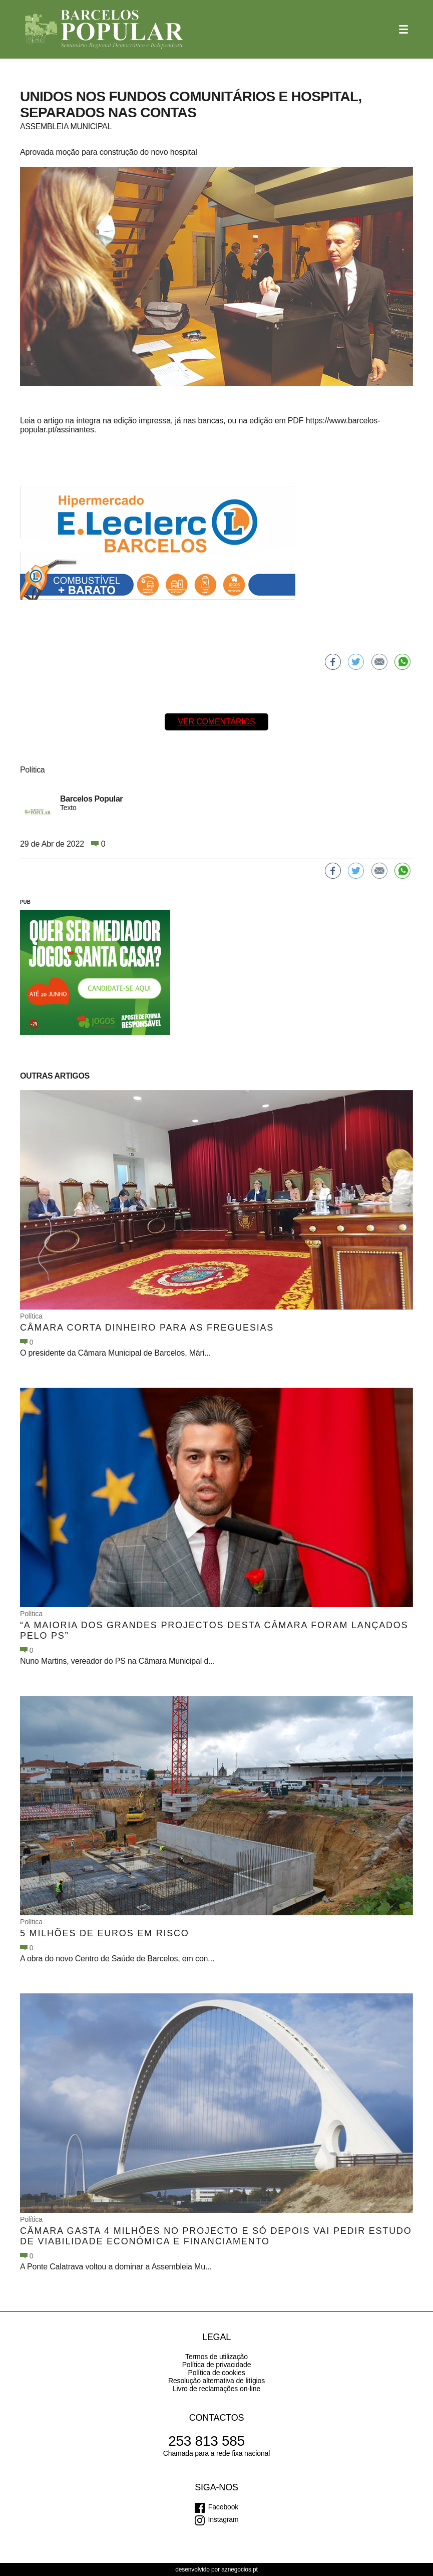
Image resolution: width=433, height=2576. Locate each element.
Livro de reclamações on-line (216, 2389)
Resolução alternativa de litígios (216, 2381)
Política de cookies (216, 2373)
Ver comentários (216, 721)
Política (31, 1316)
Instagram (223, 2519)
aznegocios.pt (239, 2569)
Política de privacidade (216, 2365)
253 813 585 (206, 2441)
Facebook (223, 2507)
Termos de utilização (216, 2357)
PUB (25, 902)
